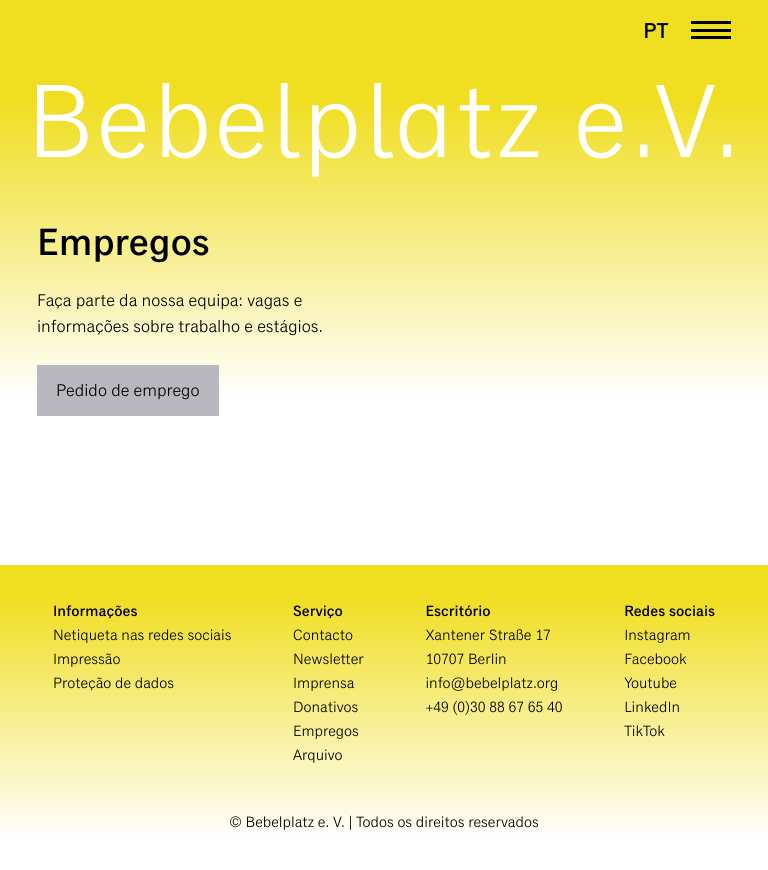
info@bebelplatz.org (491, 684)
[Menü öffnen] (711, 30)
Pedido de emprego (127, 390)
